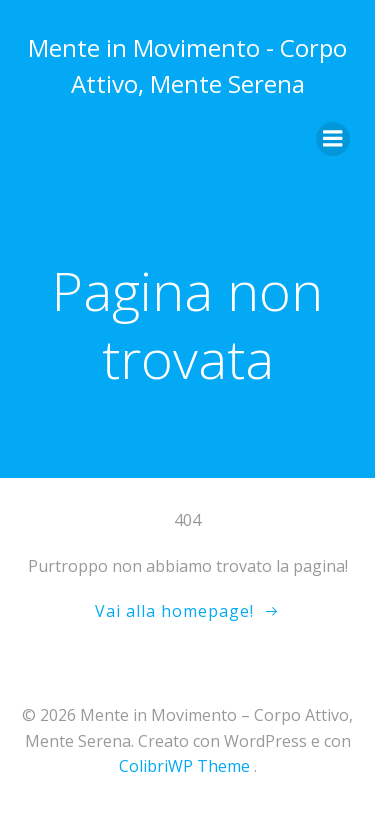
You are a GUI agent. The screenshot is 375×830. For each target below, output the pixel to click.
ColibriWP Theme (184, 766)
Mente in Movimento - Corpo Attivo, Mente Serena (187, 65)
